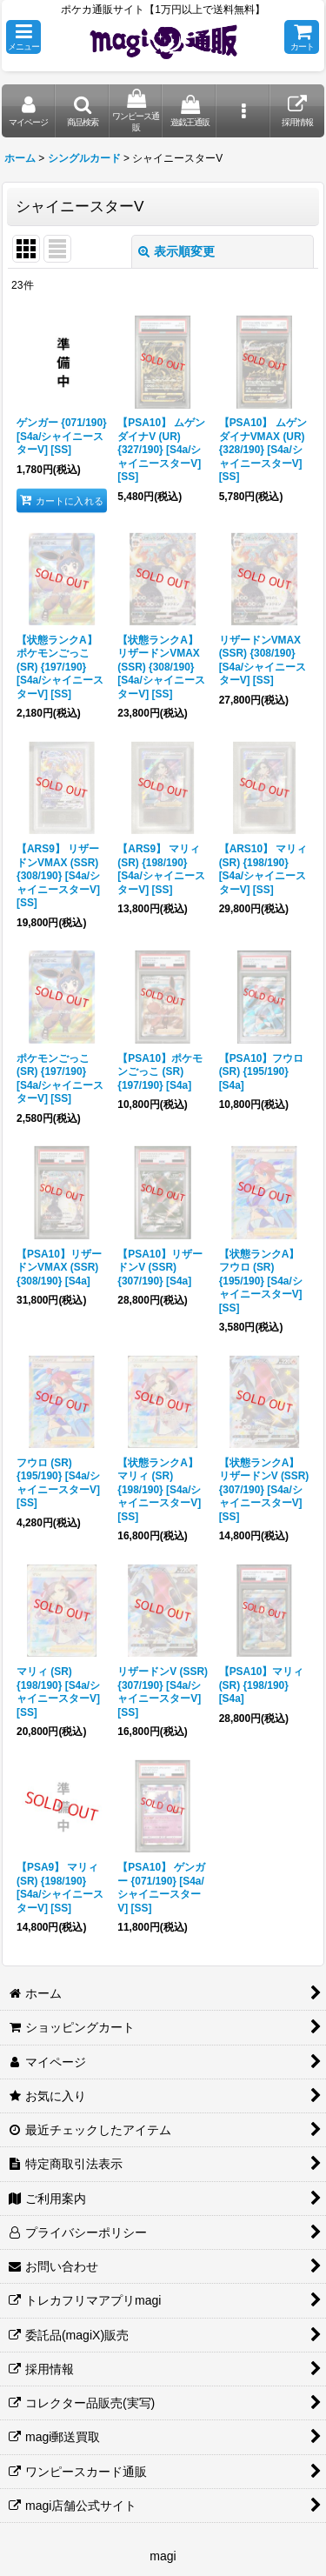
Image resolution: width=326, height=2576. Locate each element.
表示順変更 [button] (176, 251)
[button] (23, 37)
